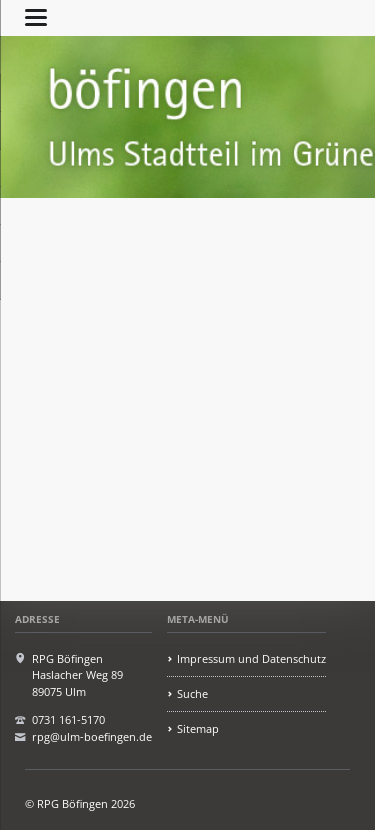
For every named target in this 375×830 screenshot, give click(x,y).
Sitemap (198, 728)
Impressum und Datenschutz (251, 658)
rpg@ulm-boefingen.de (92, 736)
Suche (192, 693)
